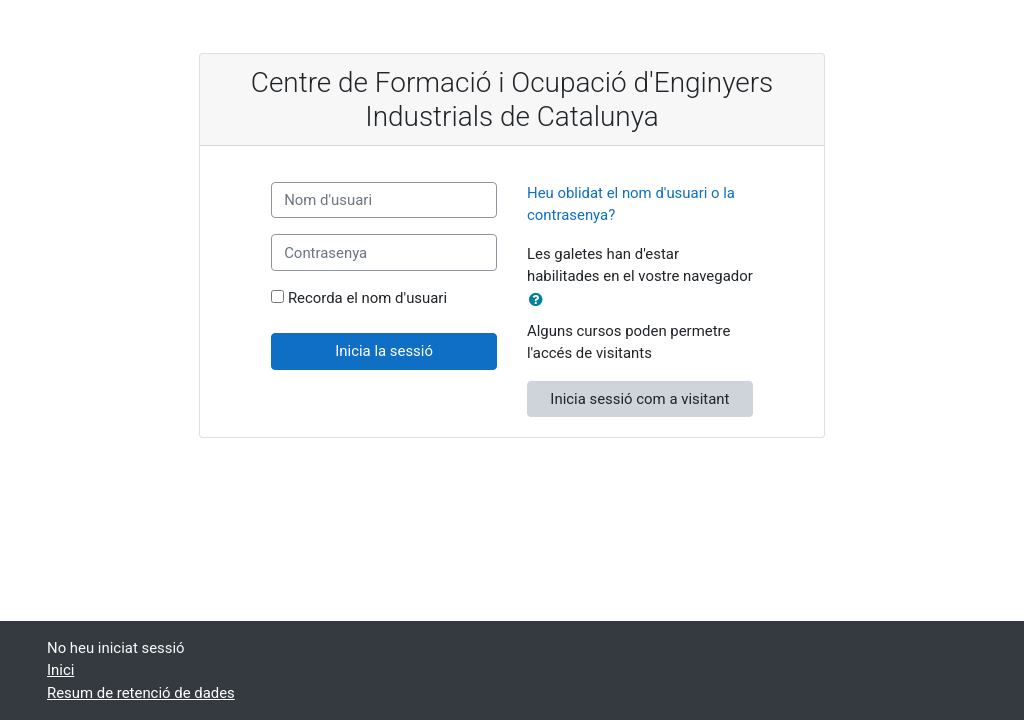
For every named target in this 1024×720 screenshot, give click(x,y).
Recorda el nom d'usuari (367, 298)
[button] (540, 300)
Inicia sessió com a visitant (639, 399)
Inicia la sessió (384, 351)
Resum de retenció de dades (141, 693)
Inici (60, 670)
